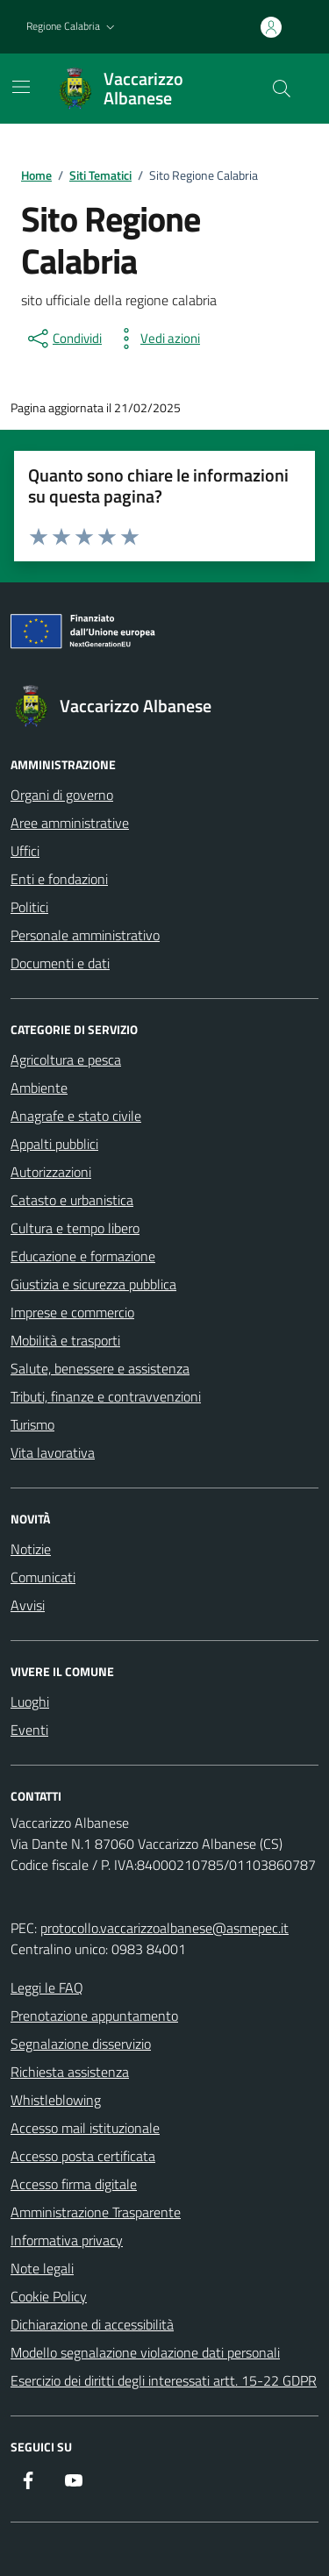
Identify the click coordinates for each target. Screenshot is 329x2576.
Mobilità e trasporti (65, 1340)
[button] (72, 26)
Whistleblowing (56, 2099)
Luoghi (30, 1701)
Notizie (31, 1548)
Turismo (32, 1424)
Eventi (29, 1729)
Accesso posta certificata (83, 2155)
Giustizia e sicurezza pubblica (93, 1284)
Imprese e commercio (72, 1312)
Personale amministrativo (85, 934)
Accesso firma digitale (74, 2183)
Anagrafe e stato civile (76, 1115)
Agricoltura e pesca (66, 1059)
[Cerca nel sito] (282, 89)
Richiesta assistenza (70, 2071)
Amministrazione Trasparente (96, 2212)
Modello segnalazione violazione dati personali (145, 2352)
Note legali (42, 2268)
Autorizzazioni (51, 1171)
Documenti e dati (60, 963)
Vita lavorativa (53, 1452)
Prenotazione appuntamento (94, 2015)
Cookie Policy (49, 2296)
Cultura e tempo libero (75, 1227)
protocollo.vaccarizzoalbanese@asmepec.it (164, 1927)
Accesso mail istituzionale (85, 2127)
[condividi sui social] (63, 339)
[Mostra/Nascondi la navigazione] (21, 86)
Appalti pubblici (54, 1143)
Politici (29, 906)
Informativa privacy (67, 2240)
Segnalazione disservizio (81, 2043)
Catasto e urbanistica (72, 1199)
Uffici (25, 850)
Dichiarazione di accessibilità (92, 2324)
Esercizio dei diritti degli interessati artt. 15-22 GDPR (164, 2380)
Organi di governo (62, 794)
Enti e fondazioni (59, 878)
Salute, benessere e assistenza (100, 1368)
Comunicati (43, 1577)
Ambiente (39, 1087)
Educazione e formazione (83, 1256)
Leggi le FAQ (47, 1987)
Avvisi (28, 1605)
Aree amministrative (70, 822)
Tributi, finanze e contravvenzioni (106, 1396)
